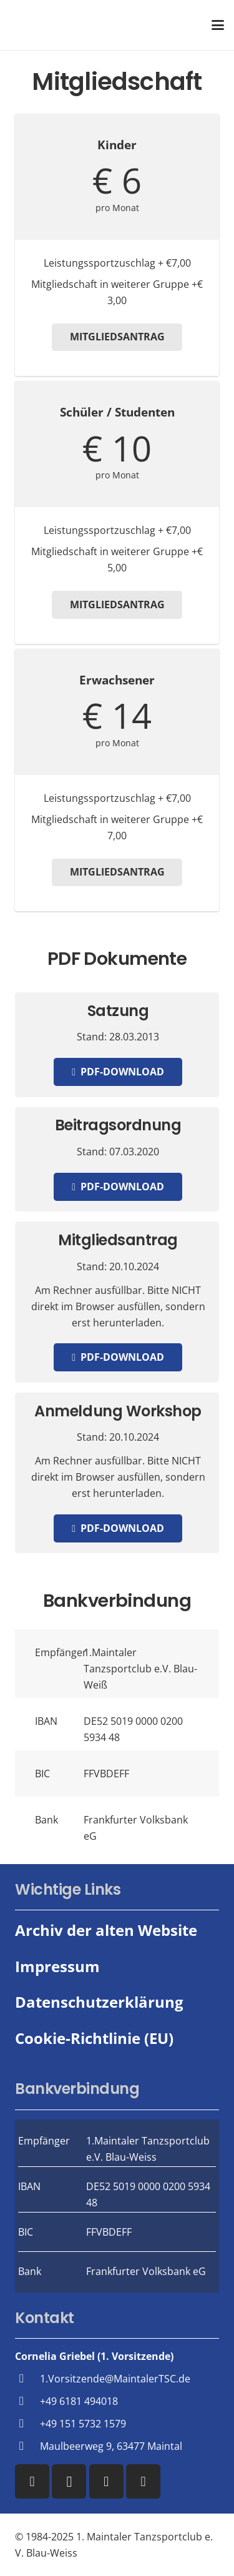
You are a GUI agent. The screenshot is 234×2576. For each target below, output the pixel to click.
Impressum (57, 1966)
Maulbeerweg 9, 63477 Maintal (111, 2446)
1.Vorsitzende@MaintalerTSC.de (115, 2379)
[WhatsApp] (143, 2481)
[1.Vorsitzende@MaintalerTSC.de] (27, 2378)
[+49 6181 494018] (27, 2401)
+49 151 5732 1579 (83, 2423)
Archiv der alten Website (106, 1930)
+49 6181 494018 (79, 2401)
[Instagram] (69, 2481)
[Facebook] (32, 2481)
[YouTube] (106, 2481)
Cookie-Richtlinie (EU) (94, 2038)
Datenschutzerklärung (99, 2001)
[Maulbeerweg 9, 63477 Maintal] (27, 2446)
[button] (217, 25)
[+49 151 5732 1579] (27, 2423)
